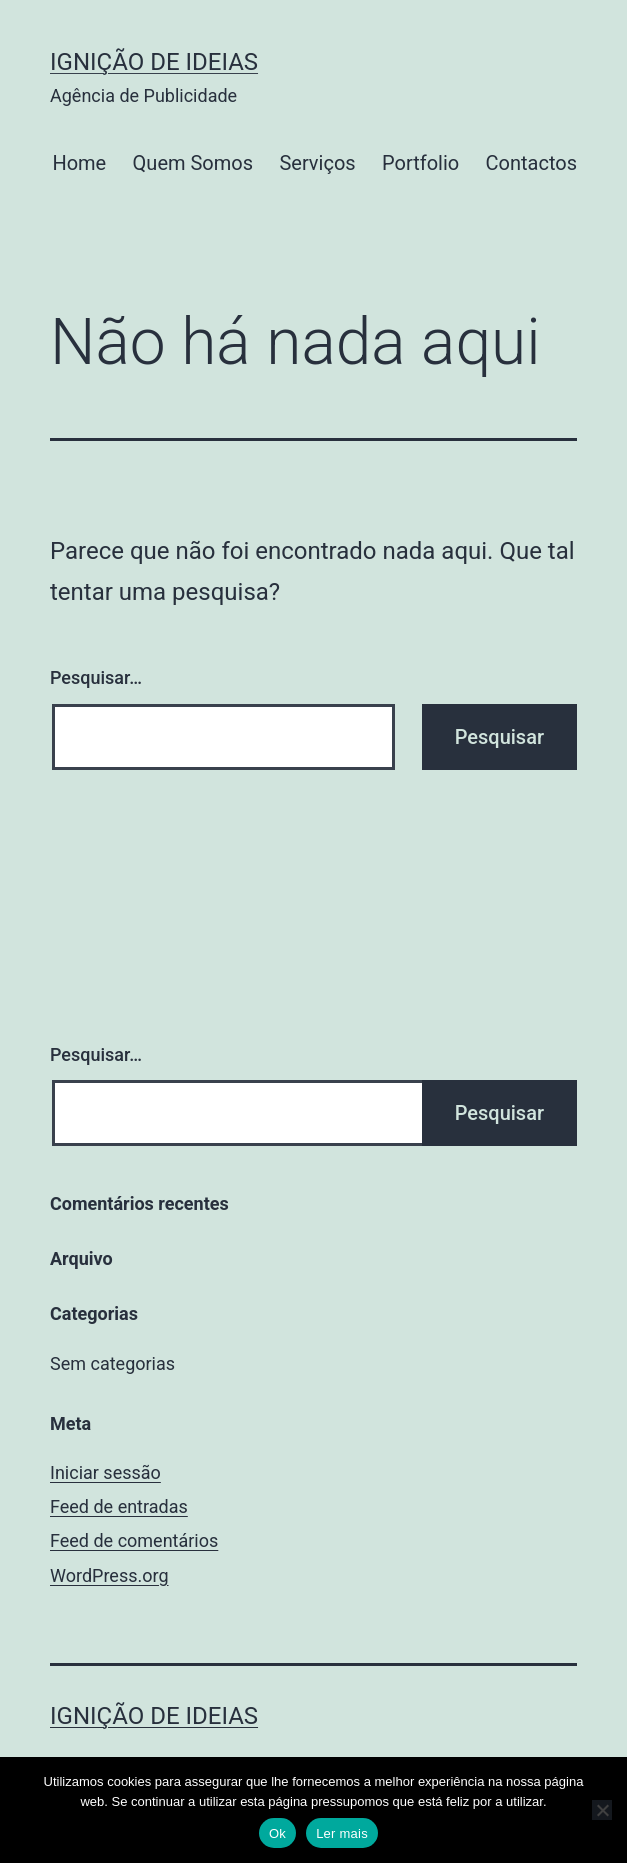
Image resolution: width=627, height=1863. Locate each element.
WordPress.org (109, 1575)
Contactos (531, 163)
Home (79, 163)
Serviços (317, 163)
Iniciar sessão (105, 1472)
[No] (602, 1810)
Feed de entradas (119, 1506)
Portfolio (420, 163)
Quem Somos (193, 163)
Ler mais (342, 1833)
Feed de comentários (134, 1540)
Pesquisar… (96, 677)
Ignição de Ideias (154, 62)
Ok (277, 1833)
